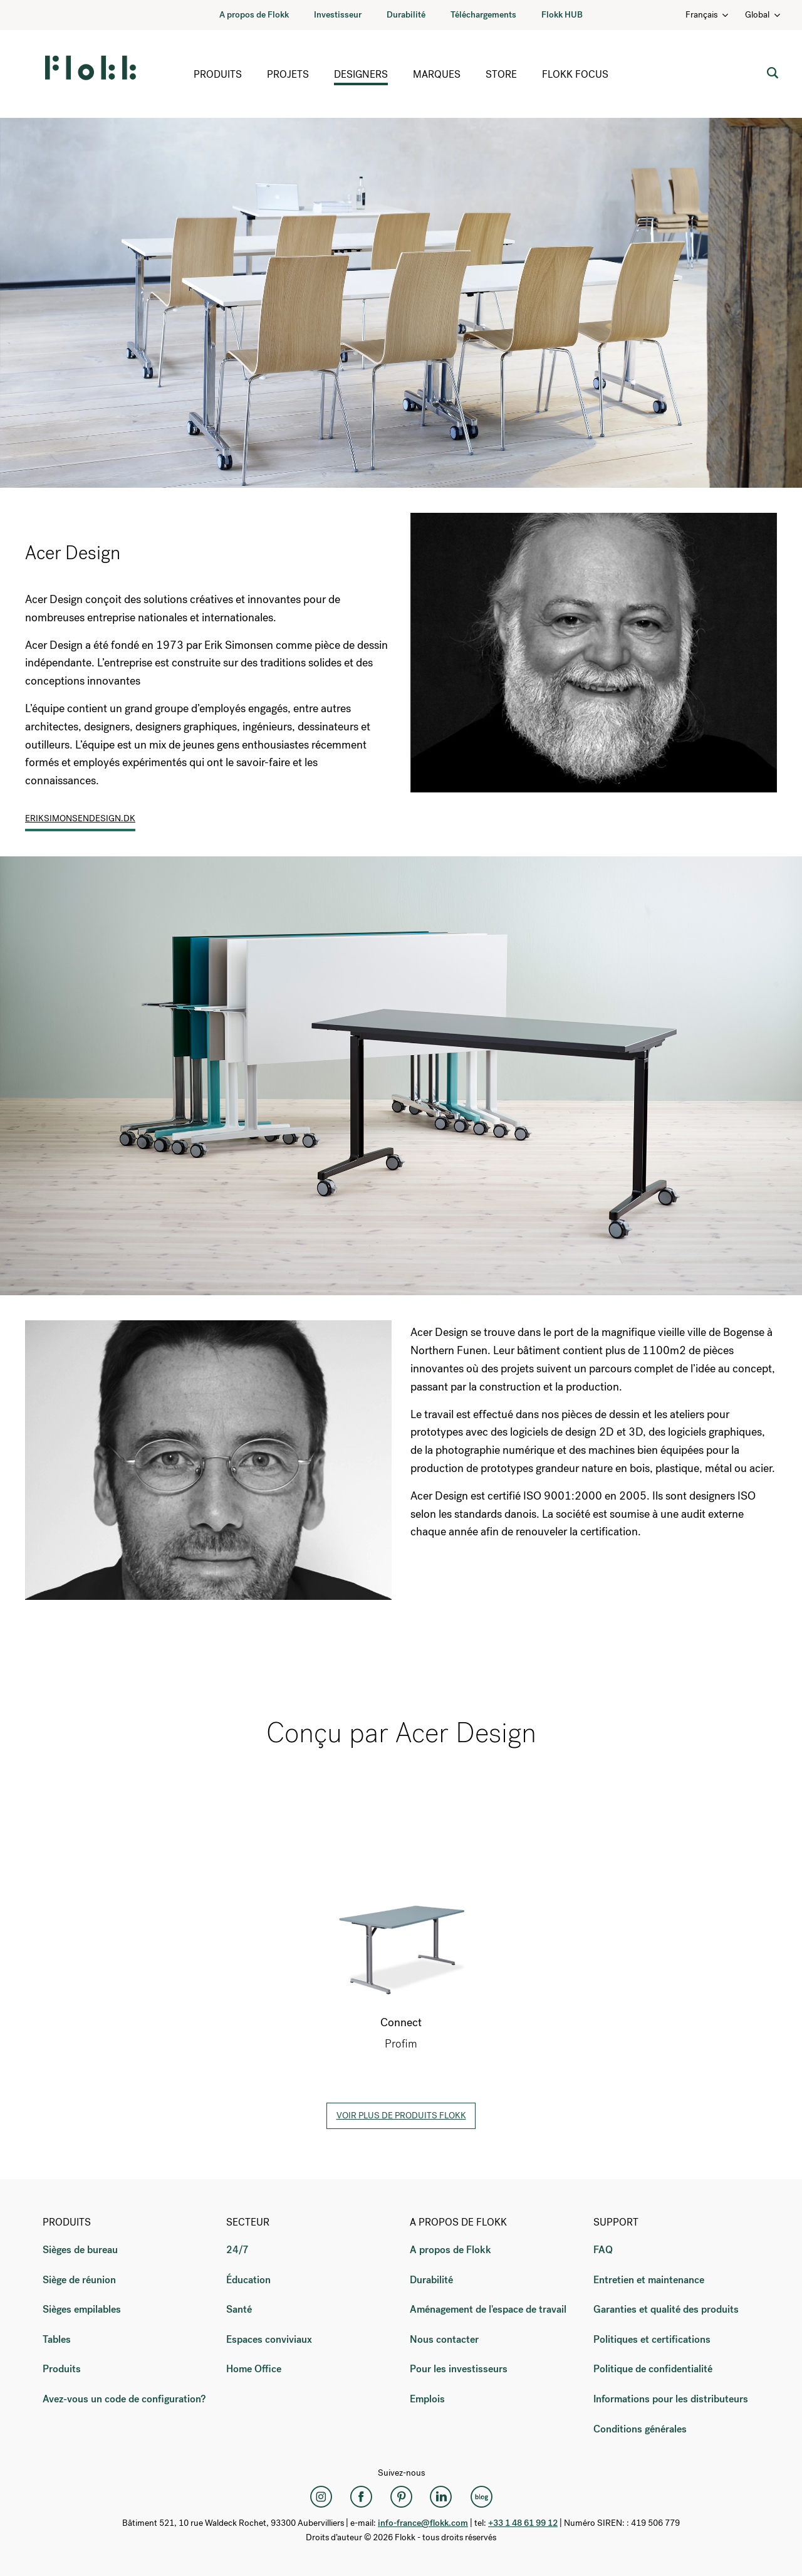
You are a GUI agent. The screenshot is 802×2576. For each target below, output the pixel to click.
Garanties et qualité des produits (666, 2309)
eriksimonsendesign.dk (80, 818)
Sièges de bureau (80, 2249)
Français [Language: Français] (707, 15)
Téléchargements (483, 15)
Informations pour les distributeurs (670, 2398)
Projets (288, 74)
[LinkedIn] (441, 2496)
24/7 (237, 2249)
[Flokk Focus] (481, 2496)
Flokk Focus (575, 74)
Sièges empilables (82, 2309)
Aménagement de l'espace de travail (488, 2309)
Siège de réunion (79, 2279)
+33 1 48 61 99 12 (523, 2523)
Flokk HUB (562, 15)
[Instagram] (321, 2496)
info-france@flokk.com (423, 2523)
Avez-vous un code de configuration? (124, 2398)
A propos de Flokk (254, 15)
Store (501, 74)
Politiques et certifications (652, 2339)
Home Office (253, 2368)
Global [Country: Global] (763, 15)
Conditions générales (640, 2429)
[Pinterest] (401, 2496)
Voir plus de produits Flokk (401, 2115)
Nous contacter (444, 2339)
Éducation (248, 2279)
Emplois (427, 2398)
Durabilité (406, 15)
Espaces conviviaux (269, 2339)
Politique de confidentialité (652, 2368)
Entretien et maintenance (648, 2279)
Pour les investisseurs (459, 2368)
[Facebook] (361, 2496)
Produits (218, 74)
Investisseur (338, 15)
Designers (361, 74)
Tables (57, 2339)
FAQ (603, 2249)
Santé (239, 2309)
